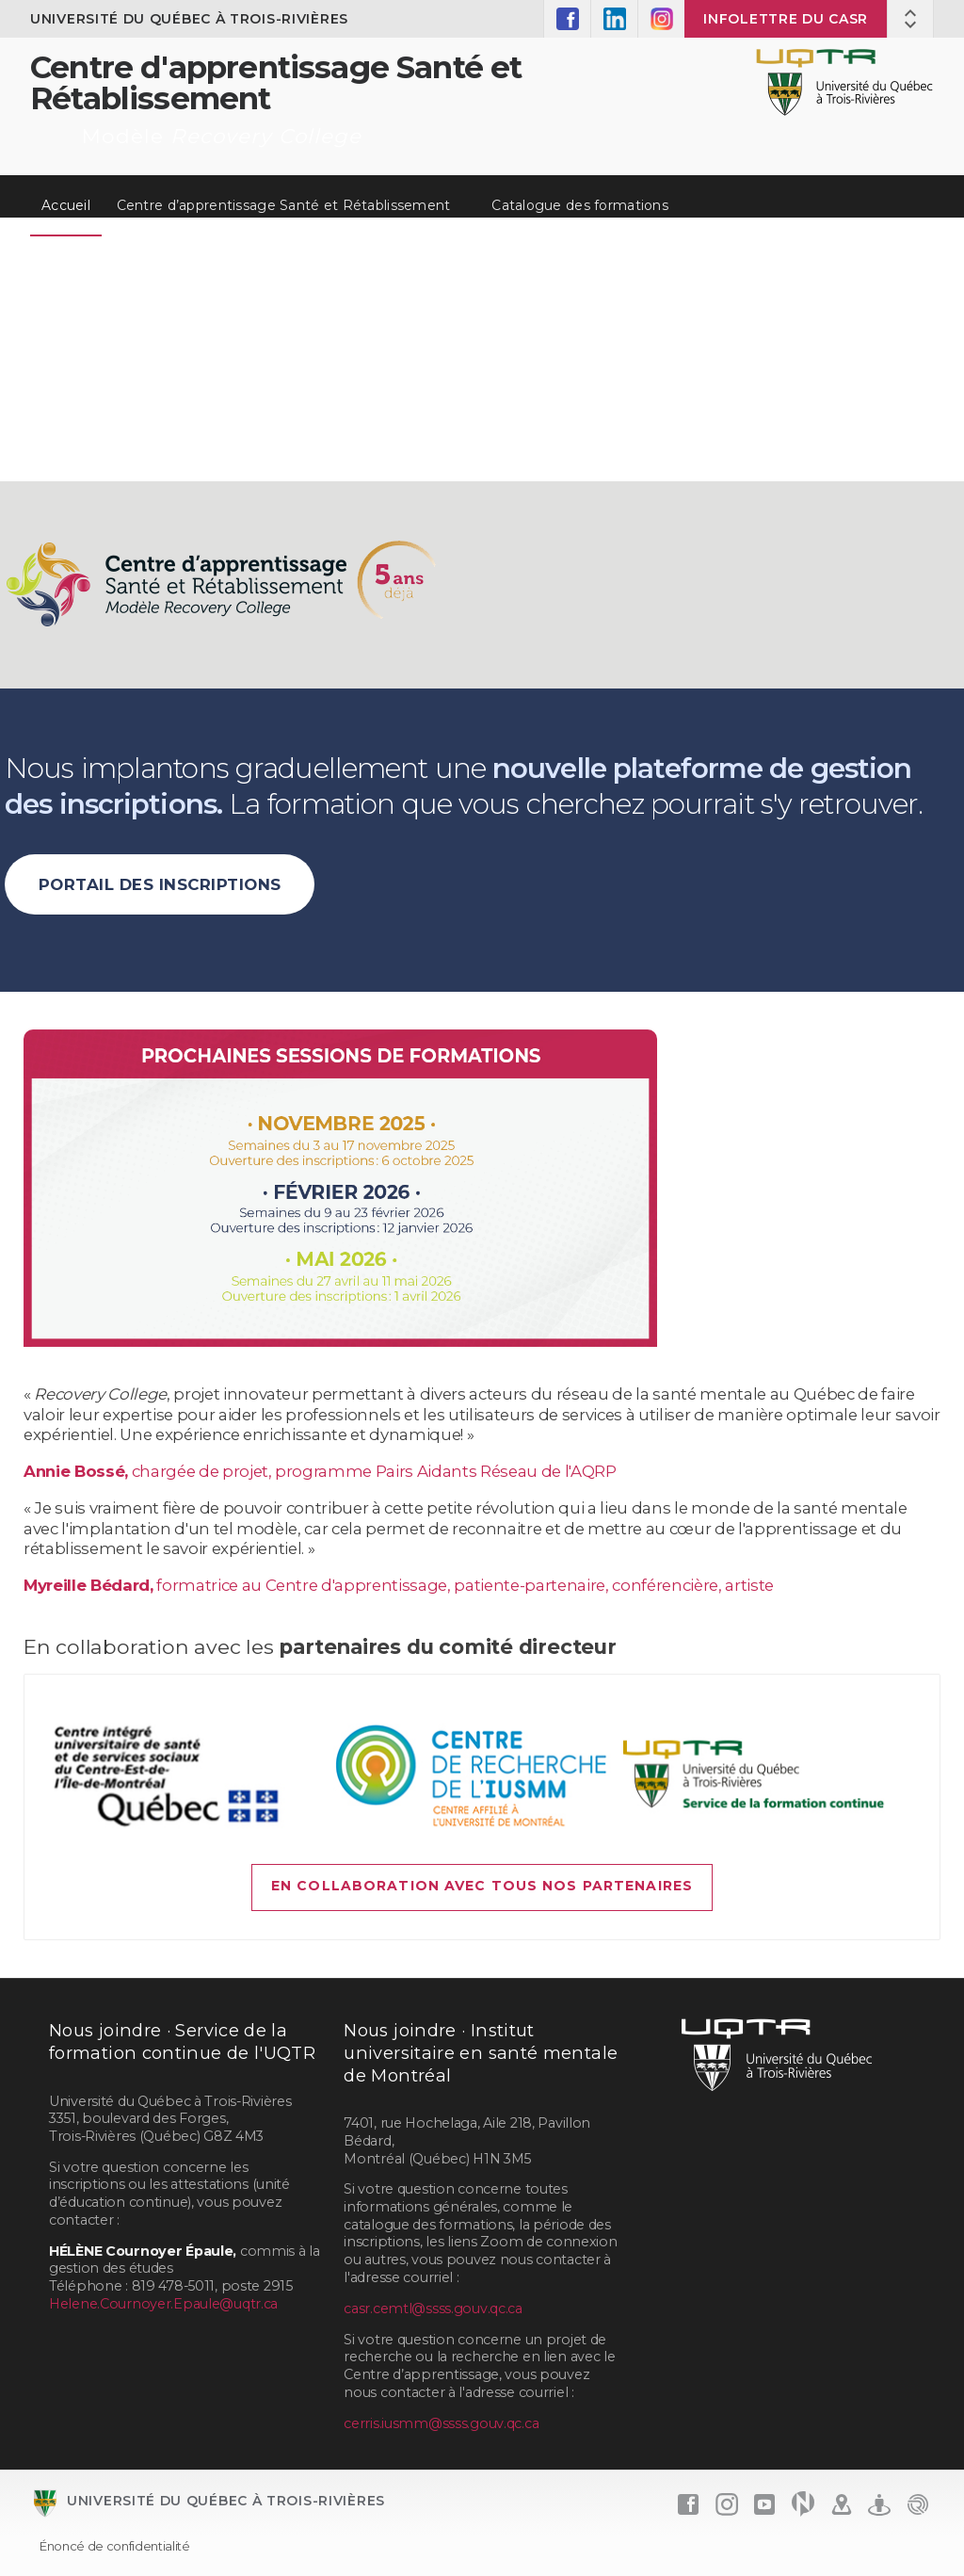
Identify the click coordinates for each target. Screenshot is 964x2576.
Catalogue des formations (579, 205)
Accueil (65, 205)
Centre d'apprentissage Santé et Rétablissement (276, 82)
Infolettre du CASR (785, 18)
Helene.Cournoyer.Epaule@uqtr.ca (163, 2303)
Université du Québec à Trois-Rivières (189, 18)
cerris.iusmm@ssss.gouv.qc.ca (441, 2423)
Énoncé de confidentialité (115, 2545)
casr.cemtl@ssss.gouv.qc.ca (433, 2308)
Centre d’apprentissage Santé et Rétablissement (284, 205)
